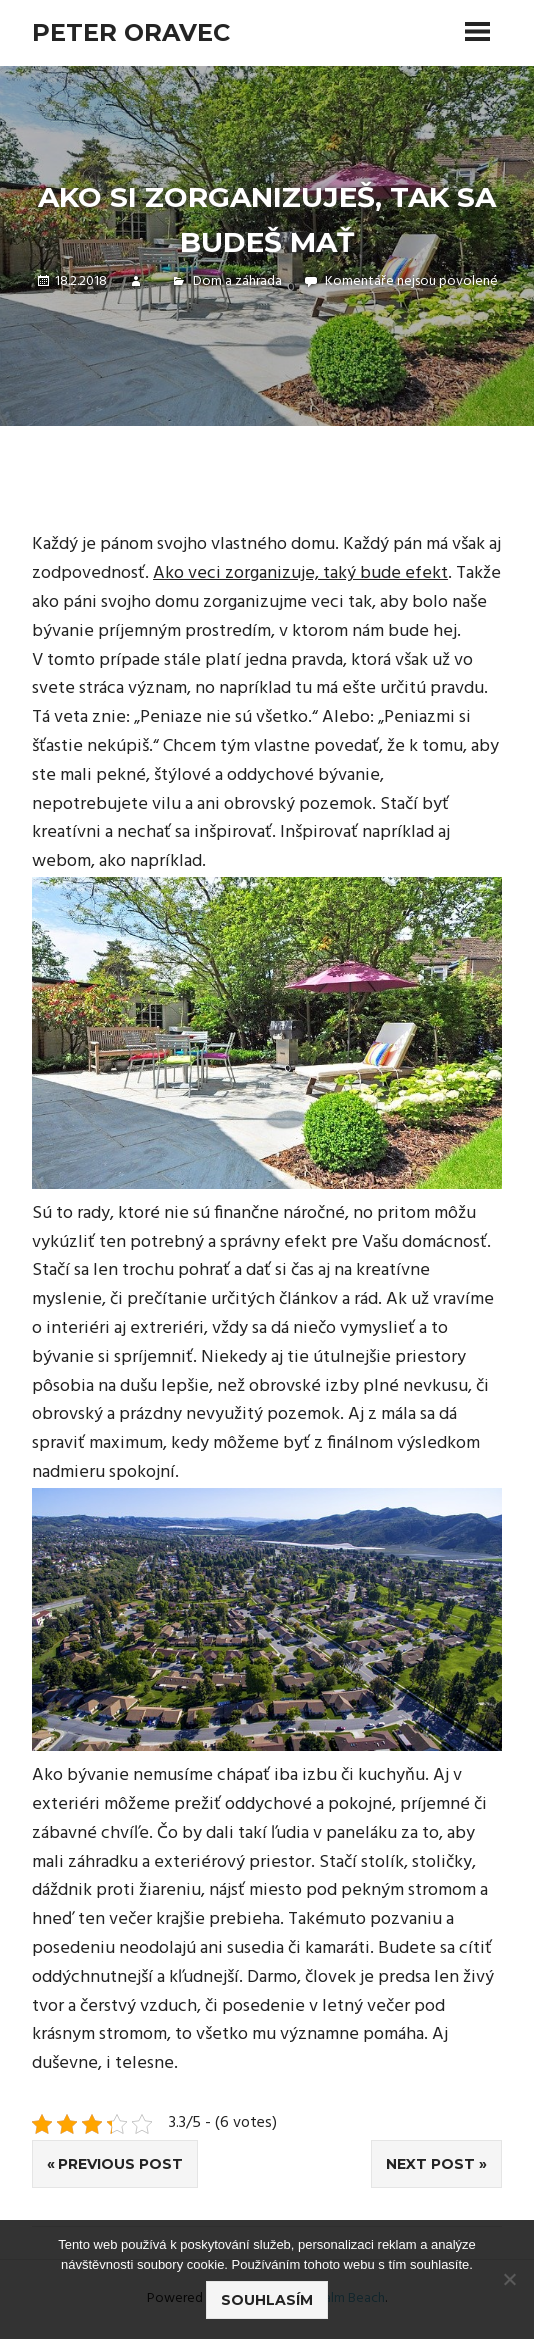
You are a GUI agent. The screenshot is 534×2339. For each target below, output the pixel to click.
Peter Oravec (131, 32)
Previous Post (120, 2164)
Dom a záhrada (237, 281)
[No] (509, 2279)
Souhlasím (267, 2300)
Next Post (430, 2164)
